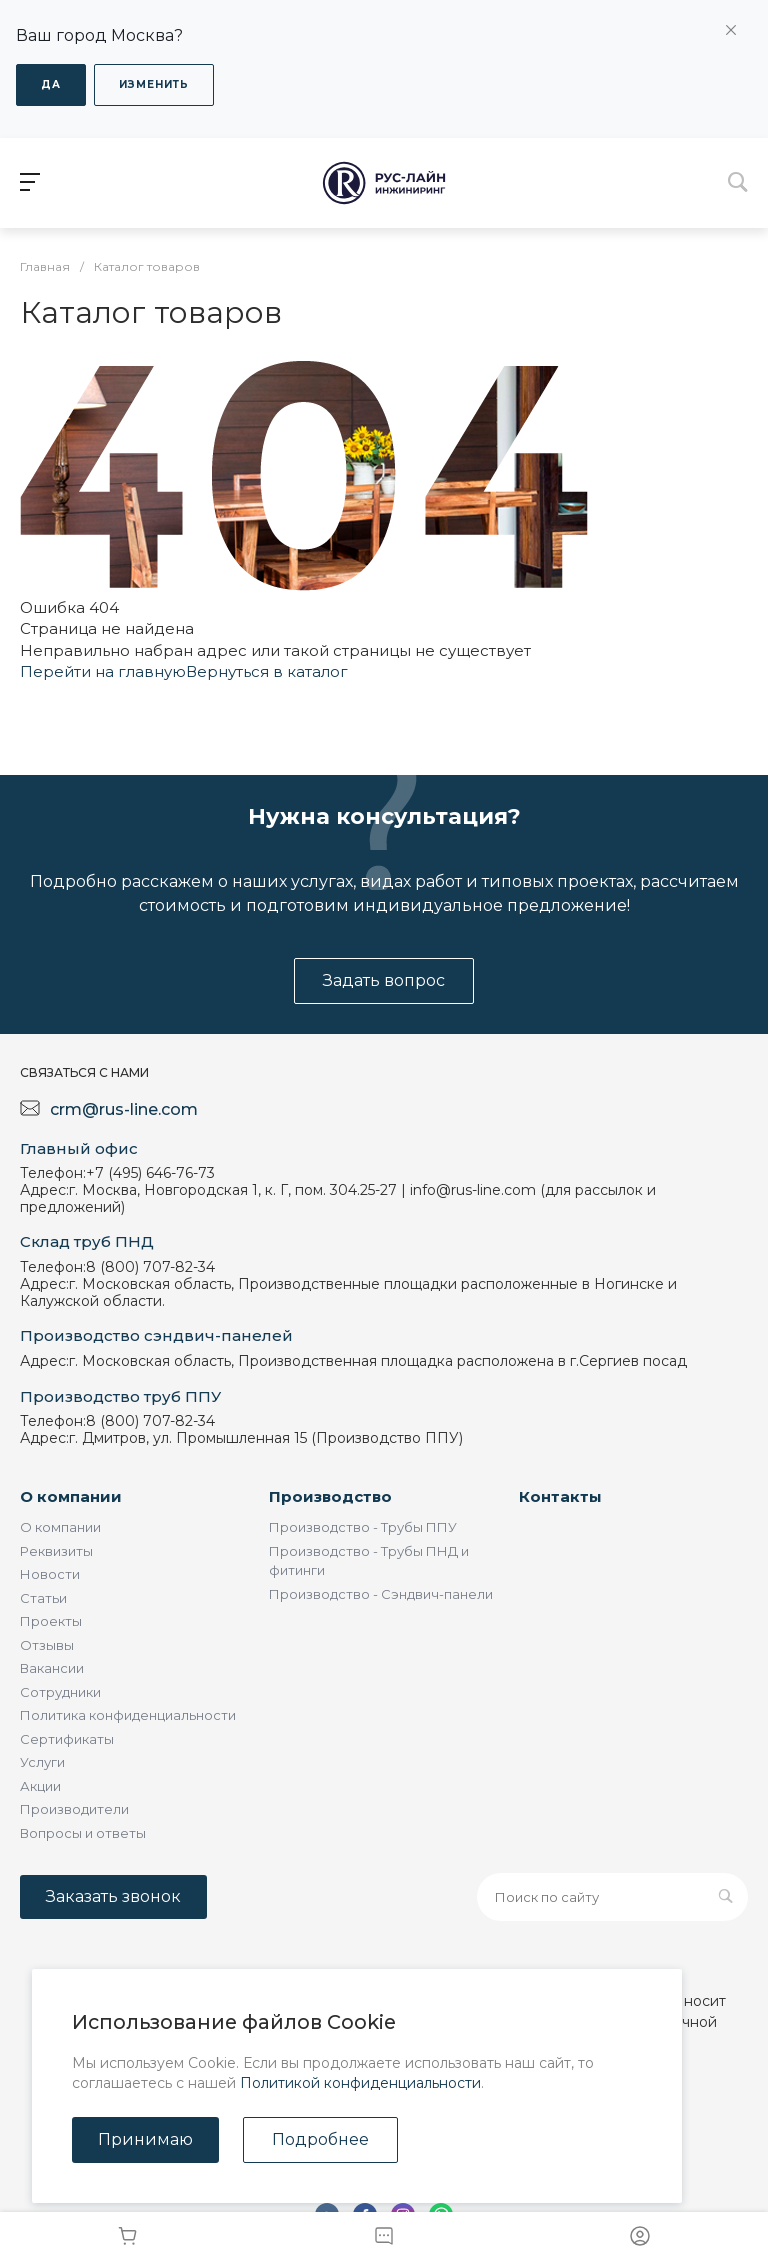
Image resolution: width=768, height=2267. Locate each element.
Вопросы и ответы (83, 1833)
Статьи (43, 1598)
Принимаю (145, 2139)
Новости (50, 1574)
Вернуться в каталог (267, 671)
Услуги (42, 1762)
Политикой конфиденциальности (360, 2083)
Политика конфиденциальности (128, 1715)
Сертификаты (67, 1739)
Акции (40, 1786)
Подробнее (320, 2139)
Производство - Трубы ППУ (363, 1527)
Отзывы (47, 1645)
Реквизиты (56, 1551)
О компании (71, 1496)
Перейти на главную (103, 671)
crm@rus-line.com (124, 1109)
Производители (74, 1809)
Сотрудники (60, 1692)
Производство (330, 1496)
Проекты (51, 1621)
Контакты (560, 1496)
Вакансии (52, 1668)
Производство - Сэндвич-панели (381, 1594)
